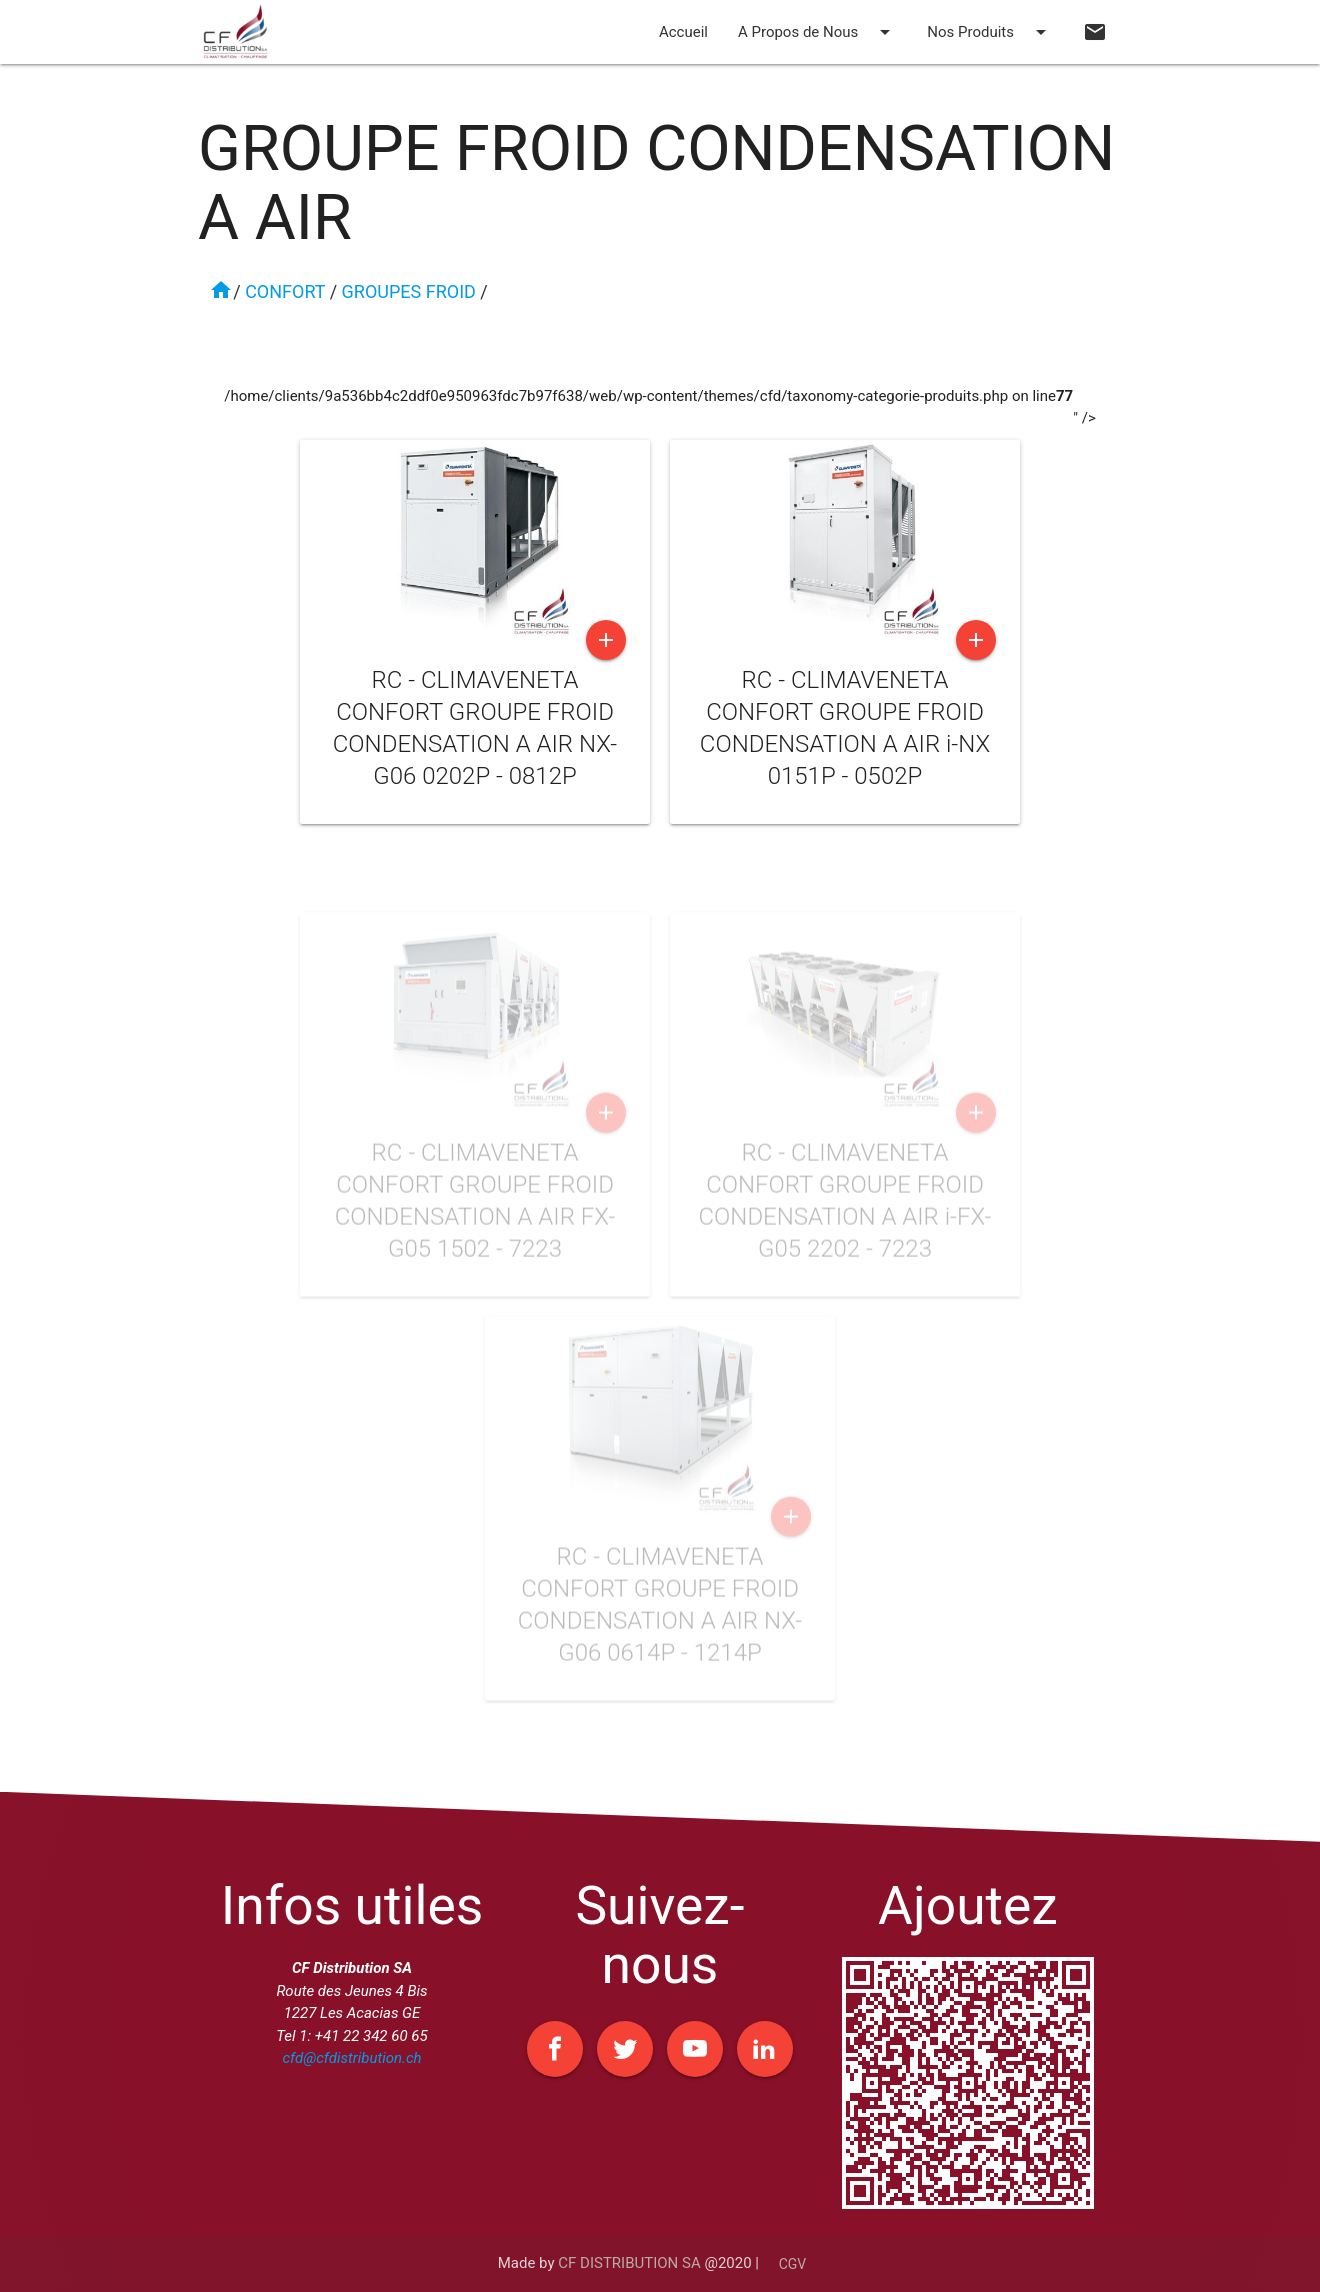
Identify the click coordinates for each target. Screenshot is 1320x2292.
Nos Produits (990, 32)
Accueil (683, 32)
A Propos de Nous (817, 32)
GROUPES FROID (409, 291)
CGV (793, 2264)
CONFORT (285, 291)
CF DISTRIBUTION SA (629, 2263)
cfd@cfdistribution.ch (351, 2058)
